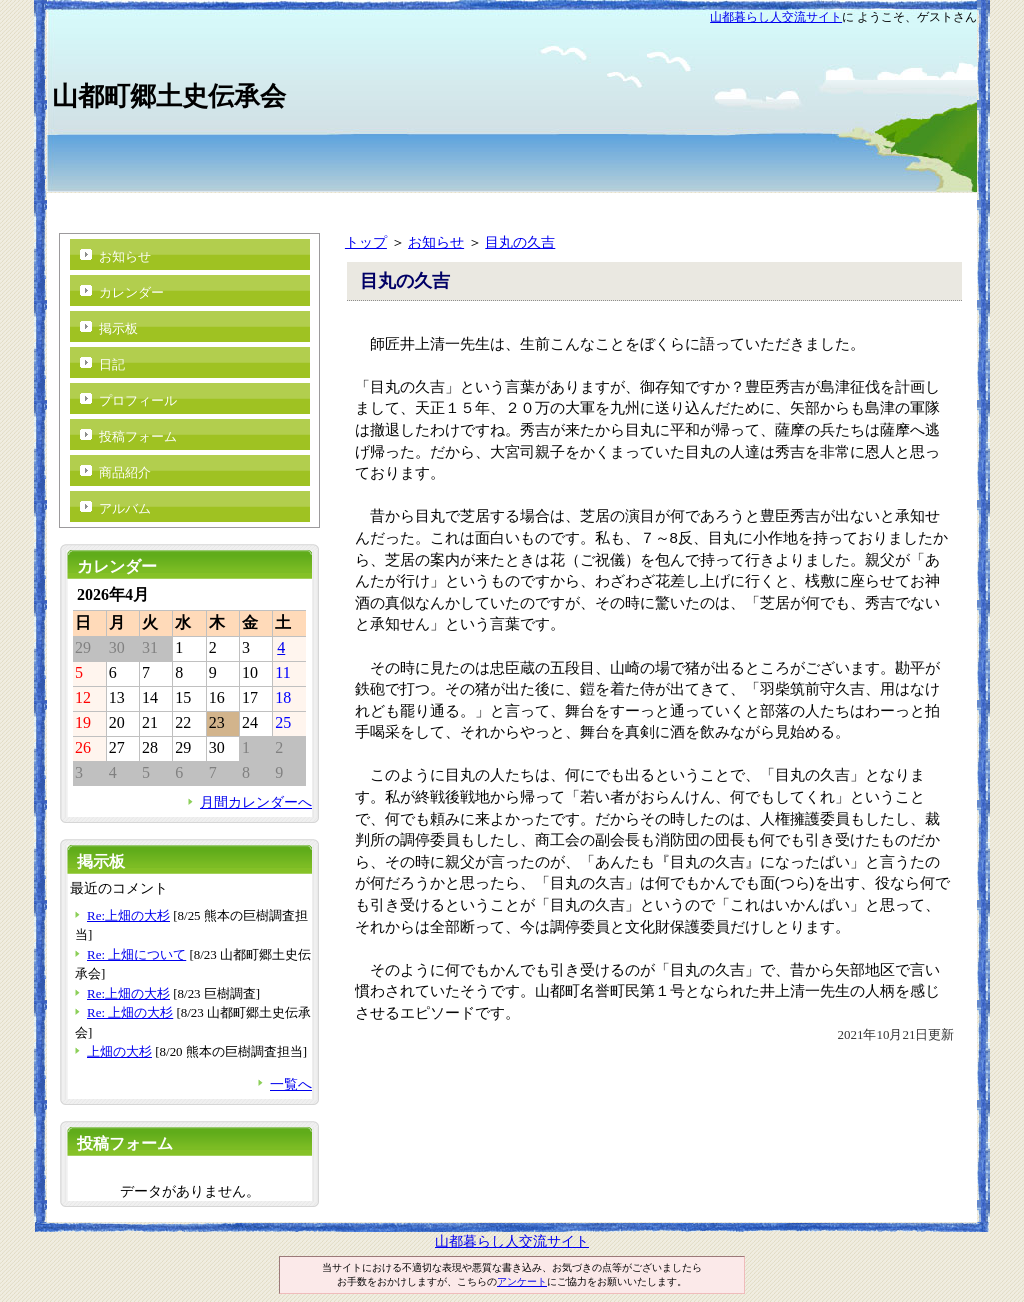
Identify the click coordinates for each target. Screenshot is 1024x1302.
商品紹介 (125, 472)
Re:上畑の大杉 (128, 915)
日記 (112, 364)
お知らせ (436, 242)
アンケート (522, 1281)
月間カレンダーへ (256, 802)
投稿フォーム (138, 436)
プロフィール (138, 400)
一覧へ (291, 1084)
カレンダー (131, 292)
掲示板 (118, 328)
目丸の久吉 (520, 242)
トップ (366, 242)
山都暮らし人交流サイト (776, 17)
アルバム (125, 508)
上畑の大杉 (119, 1051)
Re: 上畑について (136, 954)
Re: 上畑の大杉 (130, 1012)
